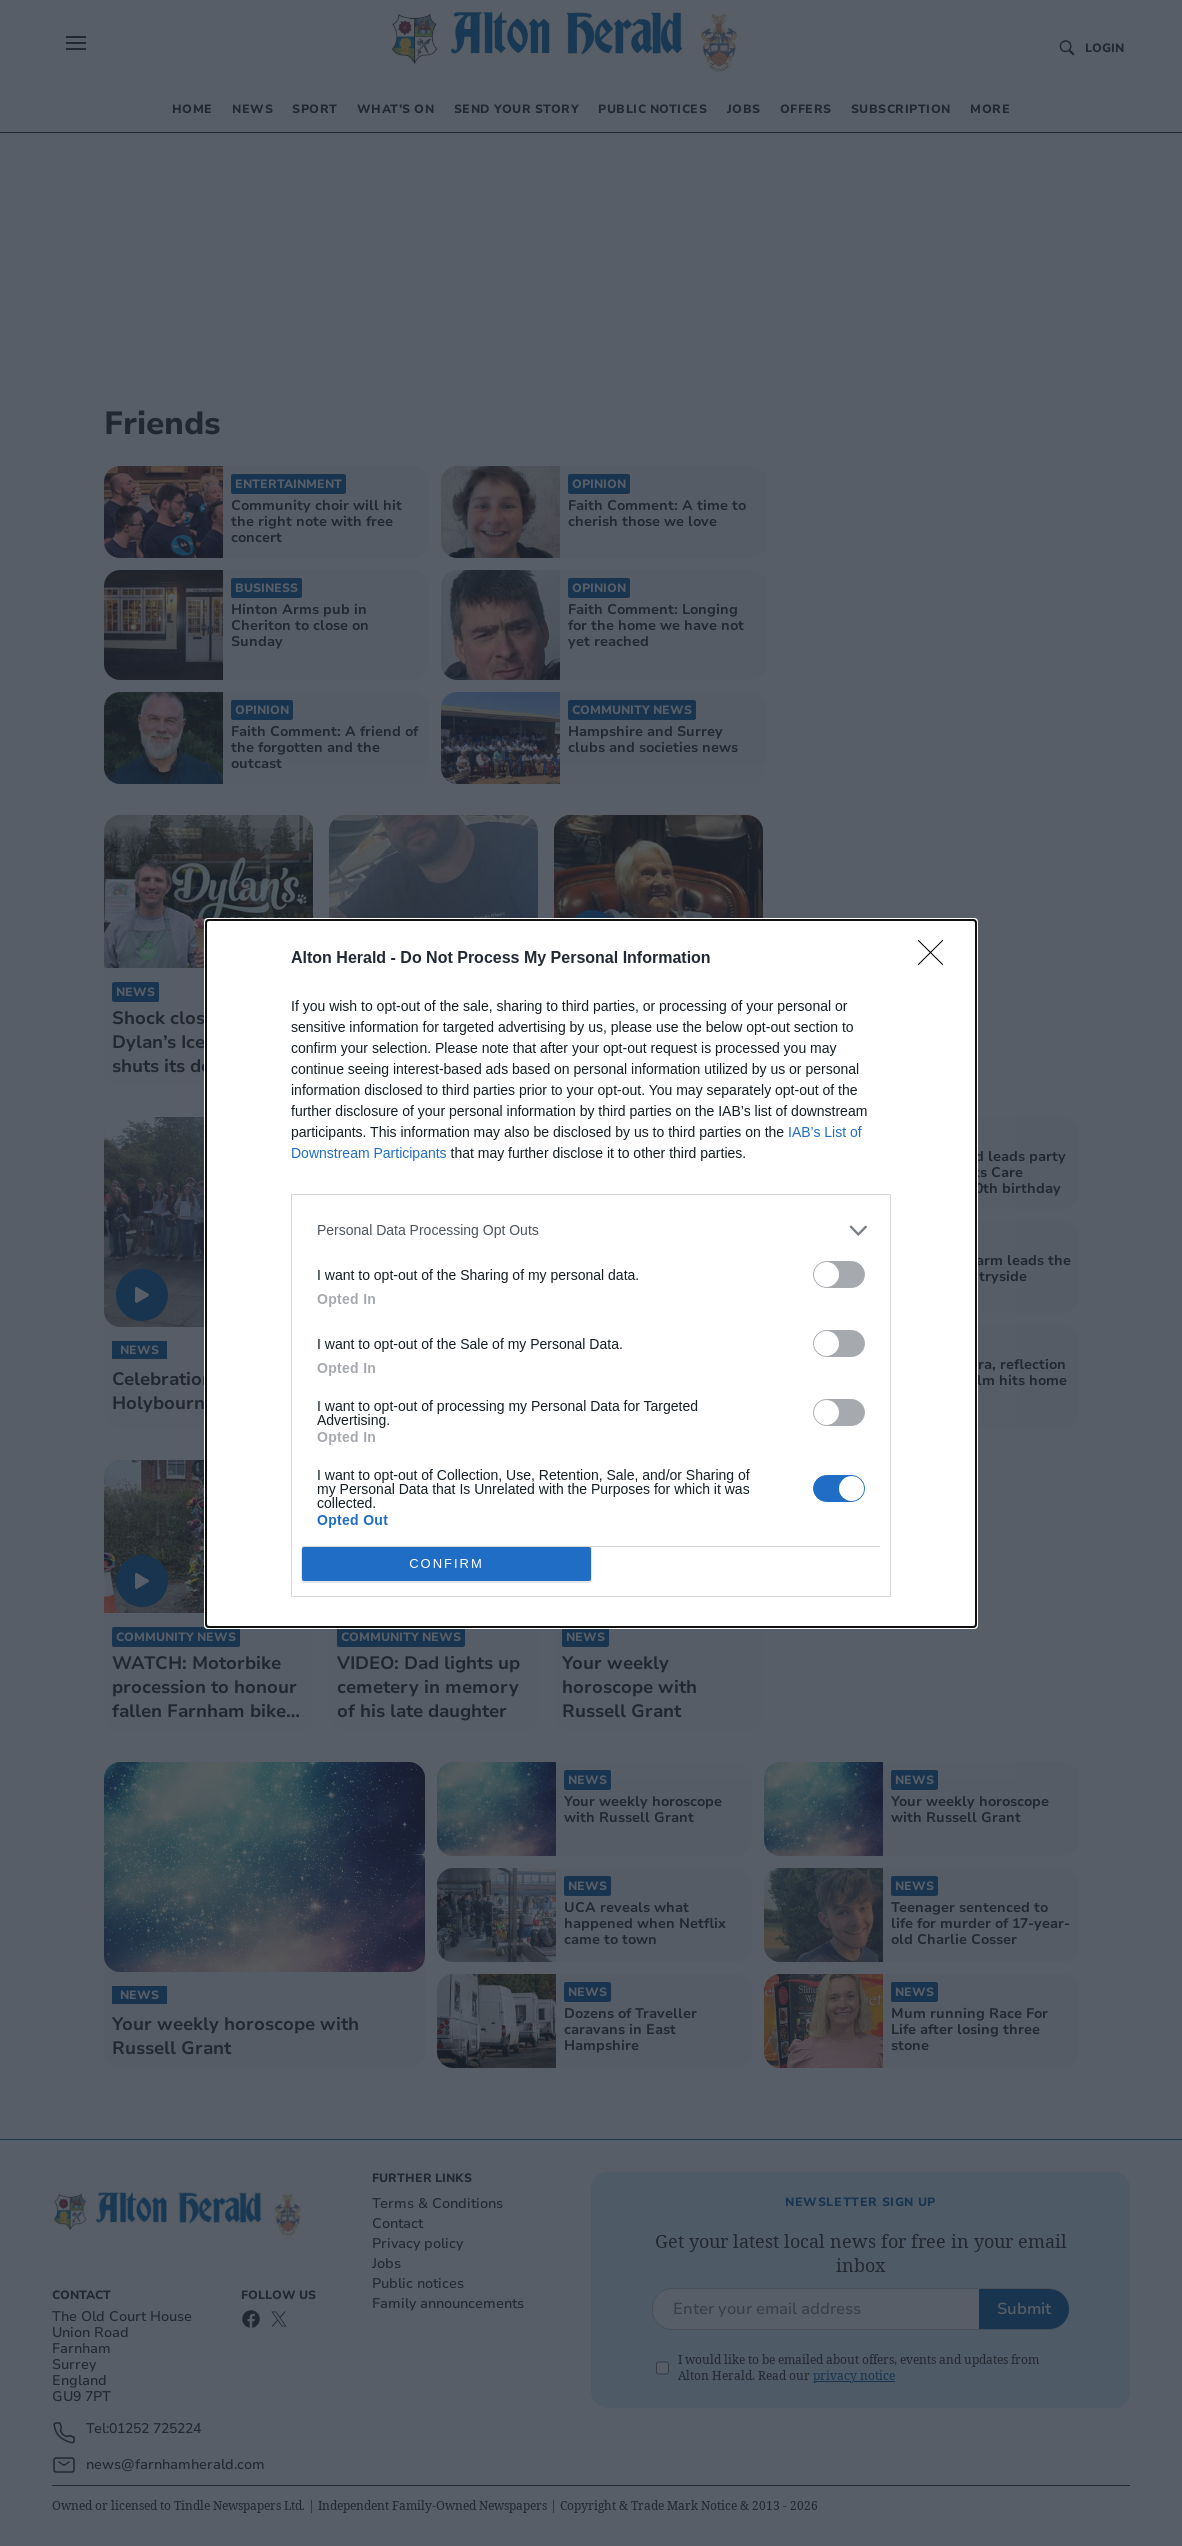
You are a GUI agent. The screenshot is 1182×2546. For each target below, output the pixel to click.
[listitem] (591, 1230)
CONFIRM (446, 1562)
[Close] (937, 959)
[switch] (839, 1274)
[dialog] (591, 1273)
